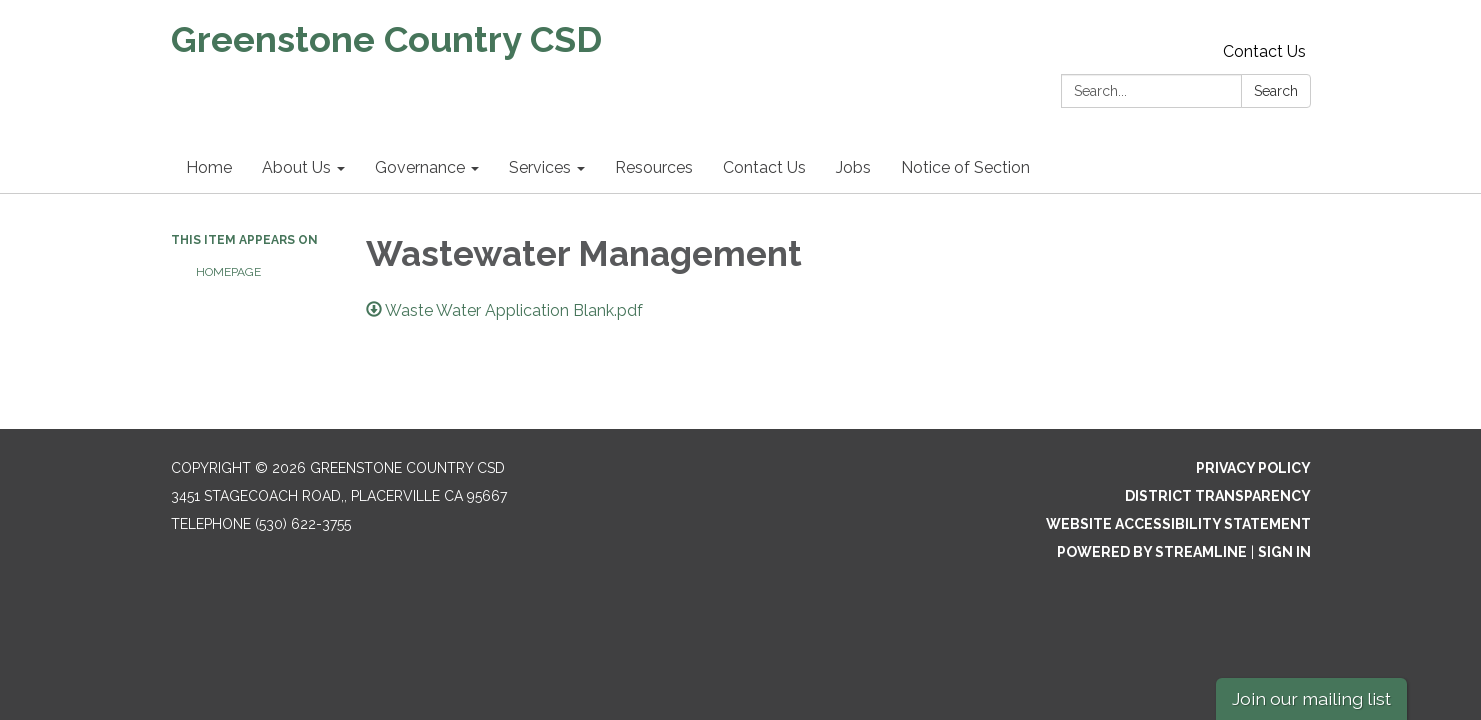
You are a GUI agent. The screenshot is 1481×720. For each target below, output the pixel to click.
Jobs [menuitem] (853, 167)
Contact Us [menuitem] (764, 167)
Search (1276, 91)
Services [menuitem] (540, 167)
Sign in (1284, 552)
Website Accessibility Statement (1178, 524)
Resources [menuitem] (654, 167)
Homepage (228, 272)
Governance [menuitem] (420, 167)
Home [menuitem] (209, 167)
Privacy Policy (1253, 468)
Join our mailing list (1311, 698)
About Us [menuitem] (296, 167)
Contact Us (1264, 51)
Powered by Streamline (1152, 552)
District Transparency (1218, 496)
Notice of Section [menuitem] (965, 167)
